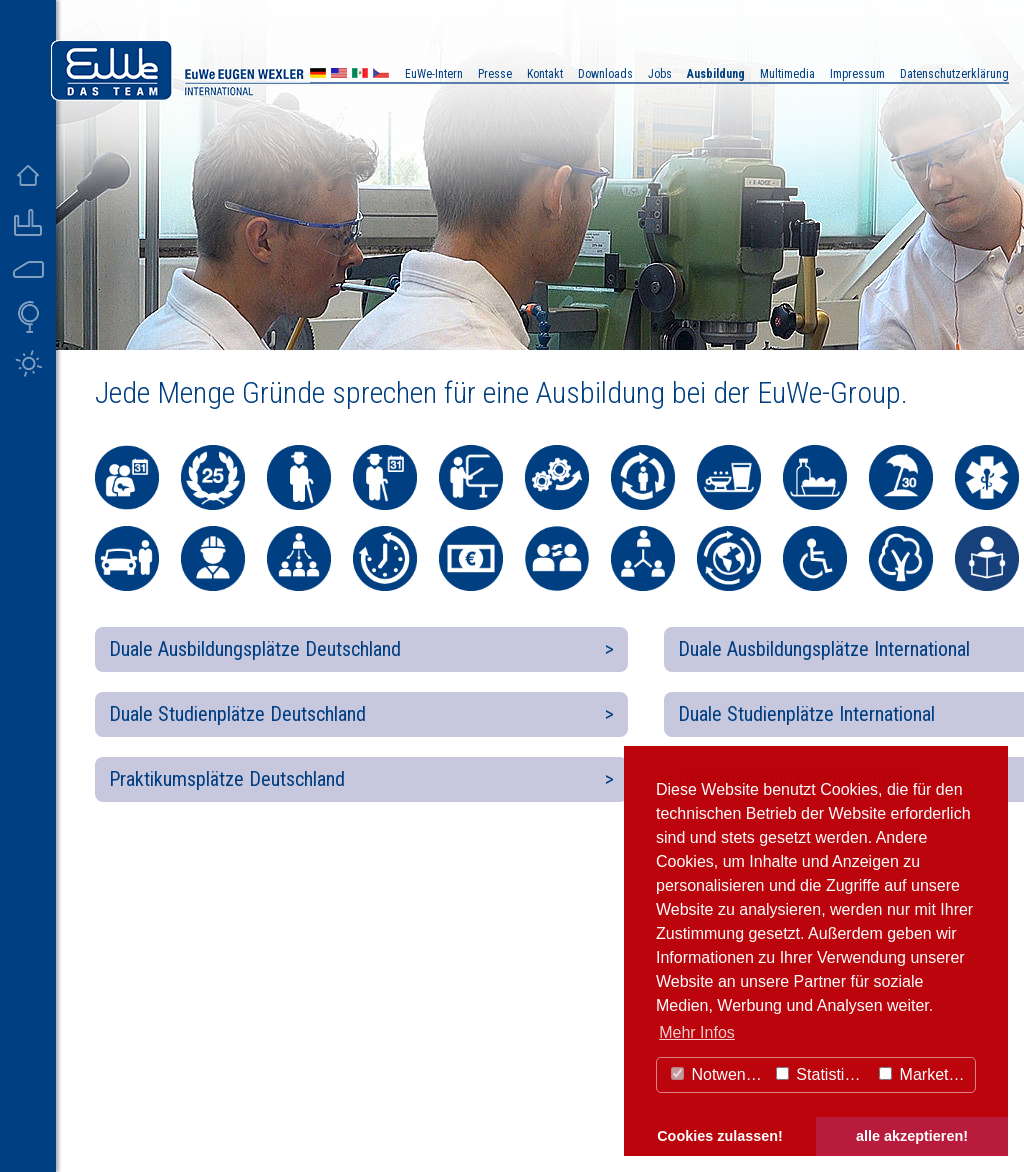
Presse (495, 74)
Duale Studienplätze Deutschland (237, 714)
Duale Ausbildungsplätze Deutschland (255, 649)
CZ (381, 75)
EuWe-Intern (434, 74)
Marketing (924, 1074)
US (339, 75)
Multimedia (787, 74)
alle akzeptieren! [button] (912, 1136)
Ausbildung (716, 74)
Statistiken (823, 1074)
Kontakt (545, 74)
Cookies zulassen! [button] (720, 1136)
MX (360, 75)
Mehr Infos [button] (697, 1032)
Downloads (605, 74)
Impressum (857, 74)
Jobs (660, 74)
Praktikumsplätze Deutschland (227, 779)
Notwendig (719, 1074)
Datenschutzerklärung (954, 74)
